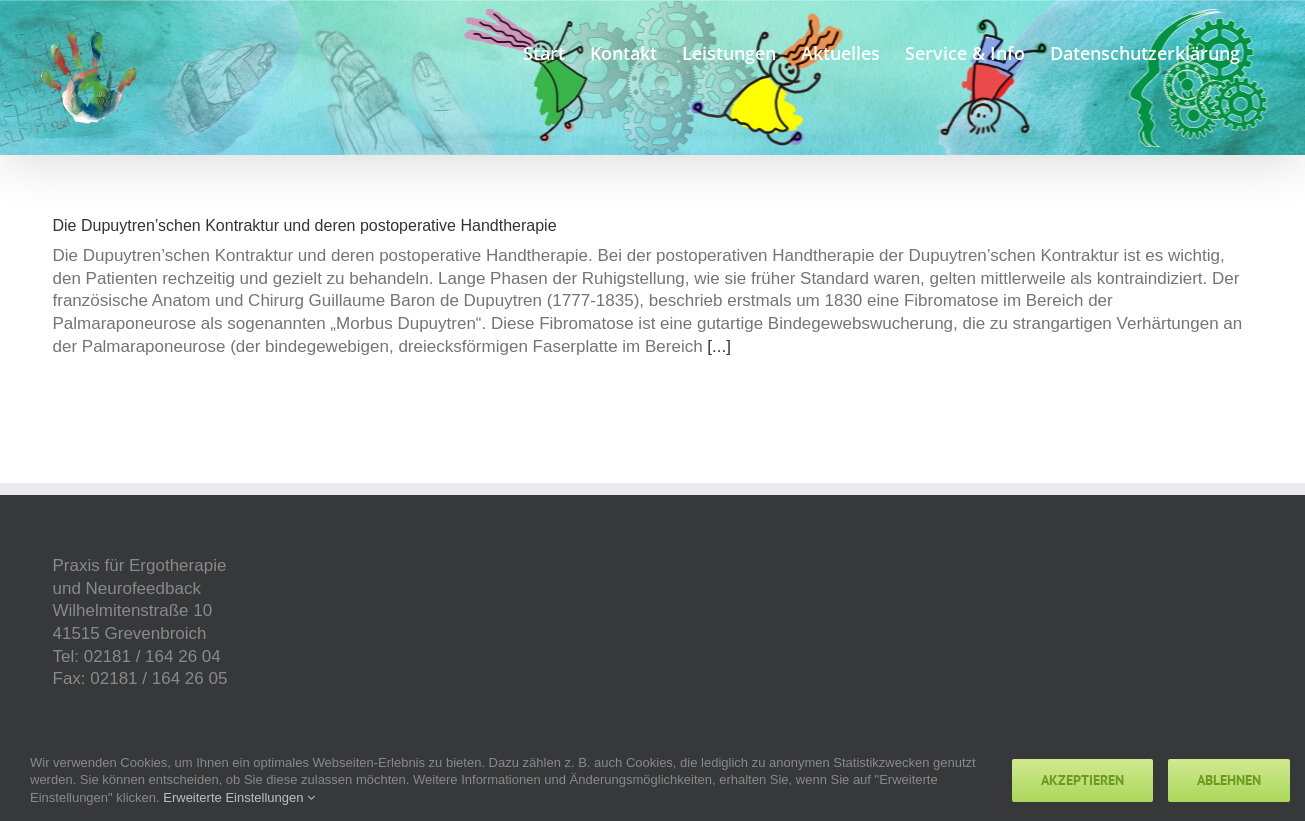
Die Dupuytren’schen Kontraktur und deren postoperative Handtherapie (305, 225)
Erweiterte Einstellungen (239, 797)
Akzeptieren (1082, 780)
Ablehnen (1229, 780)
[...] (719, 346)
